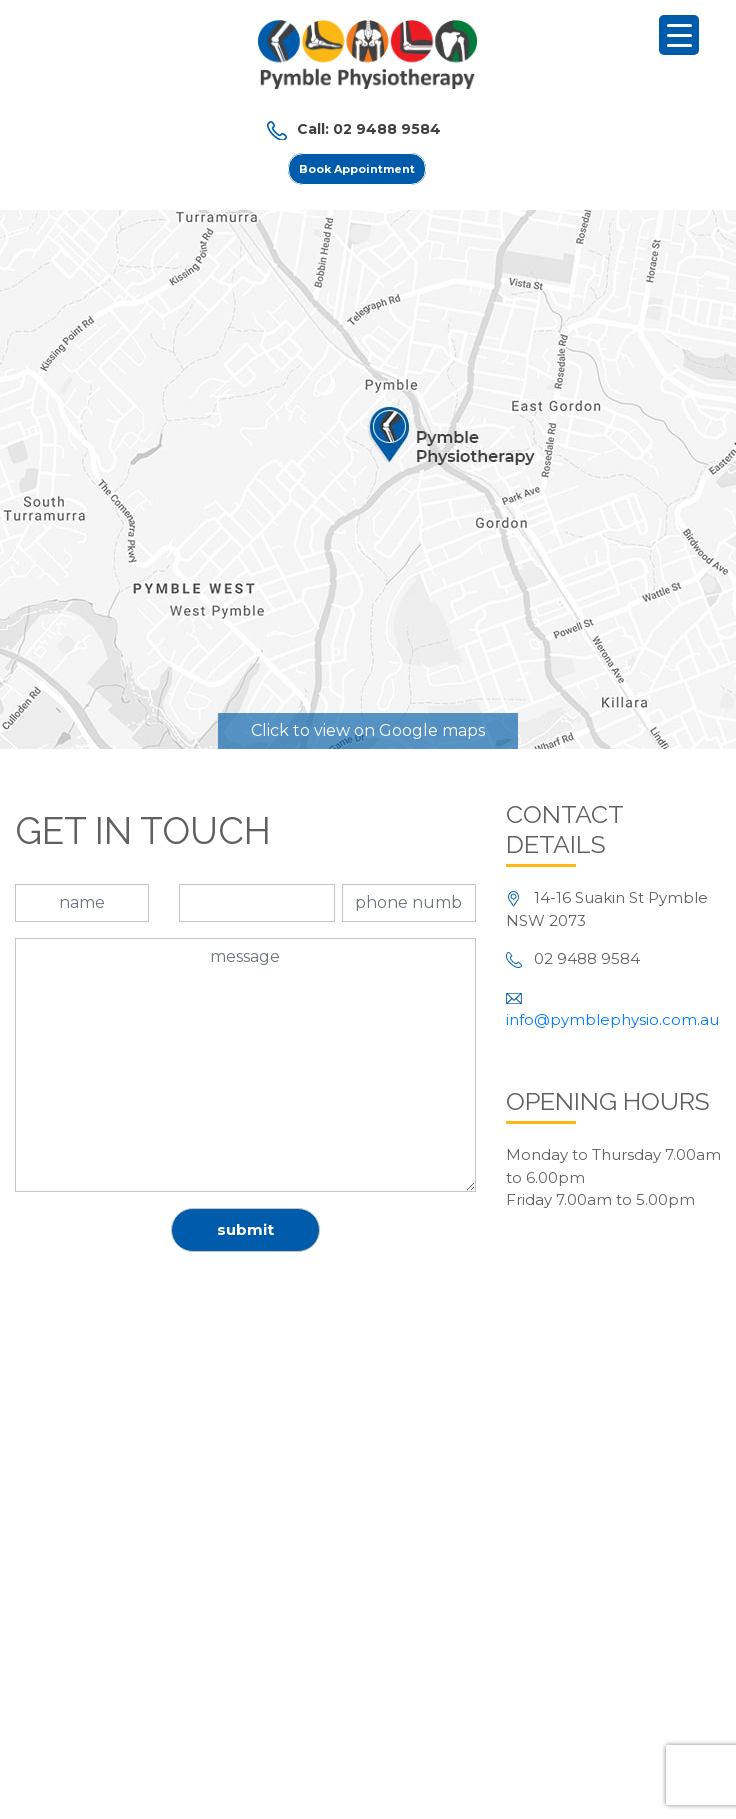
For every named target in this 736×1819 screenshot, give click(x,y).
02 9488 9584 (387, 129)
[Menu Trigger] (679, 35)
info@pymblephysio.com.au (612, 1019)
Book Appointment (357, 169)
